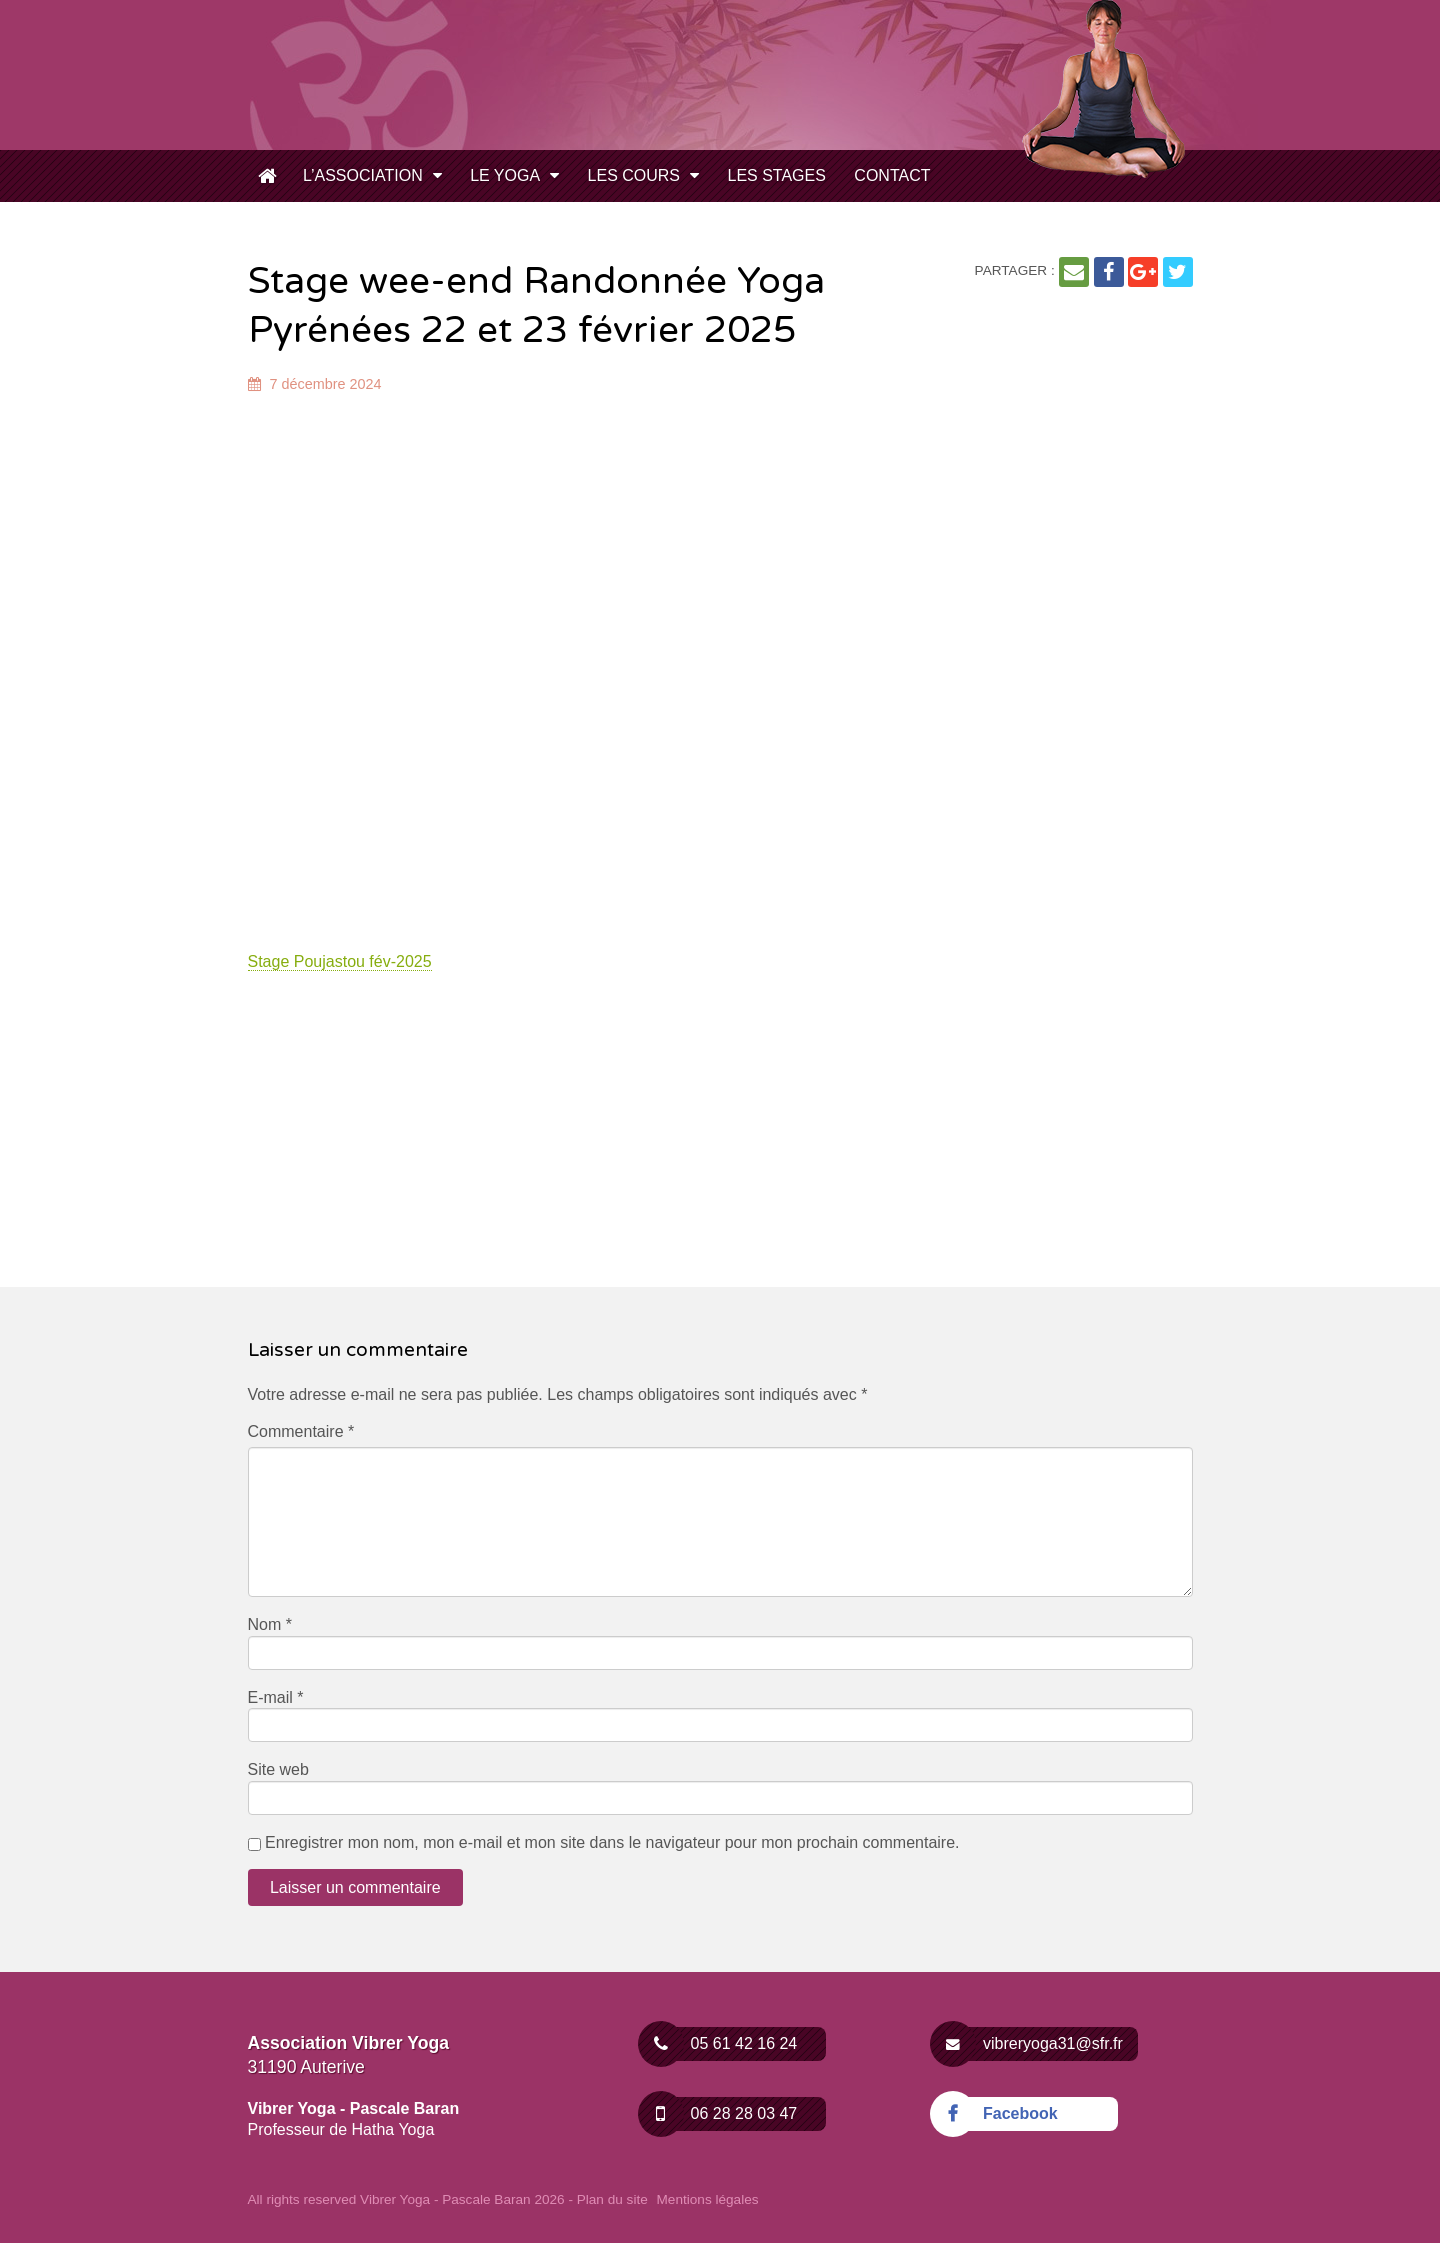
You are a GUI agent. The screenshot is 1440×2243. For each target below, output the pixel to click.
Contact (892, 175)
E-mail (276, 1697)
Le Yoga (505, 175)
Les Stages (776, 175)
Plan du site (612, 2199)
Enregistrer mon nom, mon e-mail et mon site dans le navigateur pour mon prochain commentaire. (612, 1842)
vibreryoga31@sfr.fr (1038, 2044)
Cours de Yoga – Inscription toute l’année (267, 177)
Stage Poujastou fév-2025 (340, 961)
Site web (278, 1769)
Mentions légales (708, 2199)
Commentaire (301, 1431)
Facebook (1005, 2114)
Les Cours (634, 175)
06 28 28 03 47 (729, 2114)
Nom (270, 1624)
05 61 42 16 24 (729, 2044)
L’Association (363, 175)
